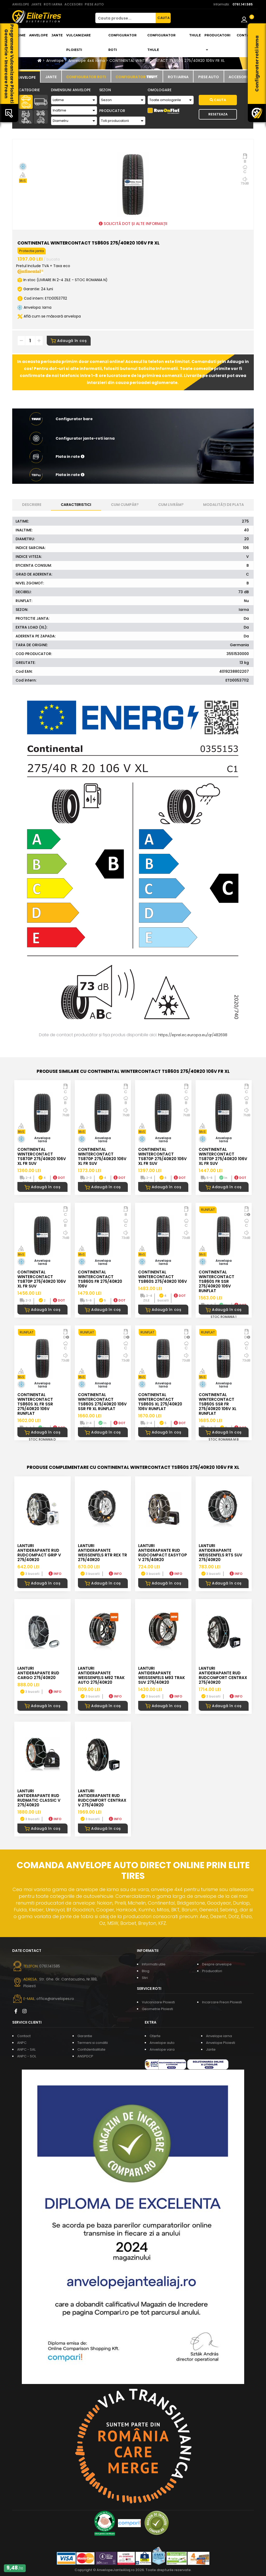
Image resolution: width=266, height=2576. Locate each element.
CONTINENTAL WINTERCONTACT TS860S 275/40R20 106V (162, 1276)
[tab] (26, 76)
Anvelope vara (162, 2049)
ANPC (21, 2042)
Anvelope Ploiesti (220, 2042)
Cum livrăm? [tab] (171, 504)
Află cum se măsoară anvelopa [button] (49, 316)
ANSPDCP (85, 2056)
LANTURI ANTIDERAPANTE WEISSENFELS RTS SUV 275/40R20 (220, 1552)
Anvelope (38, 35)
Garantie (84, 2035)
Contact (245, 35)
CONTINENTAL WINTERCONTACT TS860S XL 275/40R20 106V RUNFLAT (160, 1401)
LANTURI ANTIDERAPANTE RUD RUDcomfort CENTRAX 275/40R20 (223, 1675)
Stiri (145, 1977)
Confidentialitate (91, 2049)
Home (20, 35)
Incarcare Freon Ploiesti (222, 2002)
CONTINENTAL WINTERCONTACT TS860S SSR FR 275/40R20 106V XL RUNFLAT (217, 1404)
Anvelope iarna (219, 2035)
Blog (145, 1971)
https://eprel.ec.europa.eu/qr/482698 (192, 1035)
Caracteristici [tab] (76, 504)
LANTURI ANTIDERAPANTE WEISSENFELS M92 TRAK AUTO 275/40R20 (101, 1675)
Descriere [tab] (31, 504)
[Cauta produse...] (125, 18)
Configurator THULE (161, 42)
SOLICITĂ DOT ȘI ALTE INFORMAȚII (133, 223)
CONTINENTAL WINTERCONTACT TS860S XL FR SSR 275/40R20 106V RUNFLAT (35, 1404)
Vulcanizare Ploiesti (78, 42)
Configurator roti (122, 42)
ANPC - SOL (26, 2056)
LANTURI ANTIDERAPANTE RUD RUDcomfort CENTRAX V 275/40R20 (102, 1798)
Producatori (212, 1971)
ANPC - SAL (26, 2049)
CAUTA (163, 17)
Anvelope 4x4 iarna (86, 60)
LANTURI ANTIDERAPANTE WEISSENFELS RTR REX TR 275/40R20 (102, 1552)
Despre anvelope (217, 1964)
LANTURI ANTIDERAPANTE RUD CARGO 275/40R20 (38, 1673)
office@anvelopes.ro (55, 1998)
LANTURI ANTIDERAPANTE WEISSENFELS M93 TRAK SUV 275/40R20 (161, 1675)
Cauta (218, 99)
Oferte (155, 2035)
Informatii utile (153, 1964)
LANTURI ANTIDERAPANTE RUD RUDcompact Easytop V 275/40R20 (162, 1552)
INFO (55, 1573)
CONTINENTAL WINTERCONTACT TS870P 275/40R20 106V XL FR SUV (41, 1156)
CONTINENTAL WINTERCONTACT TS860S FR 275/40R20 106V (100, 1279)
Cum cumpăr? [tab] (125, 504)
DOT (59, 1177)
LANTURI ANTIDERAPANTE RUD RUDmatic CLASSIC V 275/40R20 (39, 1798)
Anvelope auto (162, 2042)
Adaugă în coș (69, 340)
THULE (195, 35)
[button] (133, 456)
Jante (57, 35)
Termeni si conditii (92, 2042)
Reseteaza (218, 114)
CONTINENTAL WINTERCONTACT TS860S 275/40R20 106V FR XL (167, 60)
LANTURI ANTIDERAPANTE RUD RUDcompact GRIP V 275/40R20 (39, 1552)
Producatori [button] (217, 42)
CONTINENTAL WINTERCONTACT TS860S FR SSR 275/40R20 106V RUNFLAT (216, 1281)
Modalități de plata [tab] (223, 504)
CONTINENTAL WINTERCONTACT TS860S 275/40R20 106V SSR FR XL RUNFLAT (102, 1401)
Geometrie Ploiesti (157, 2008)
